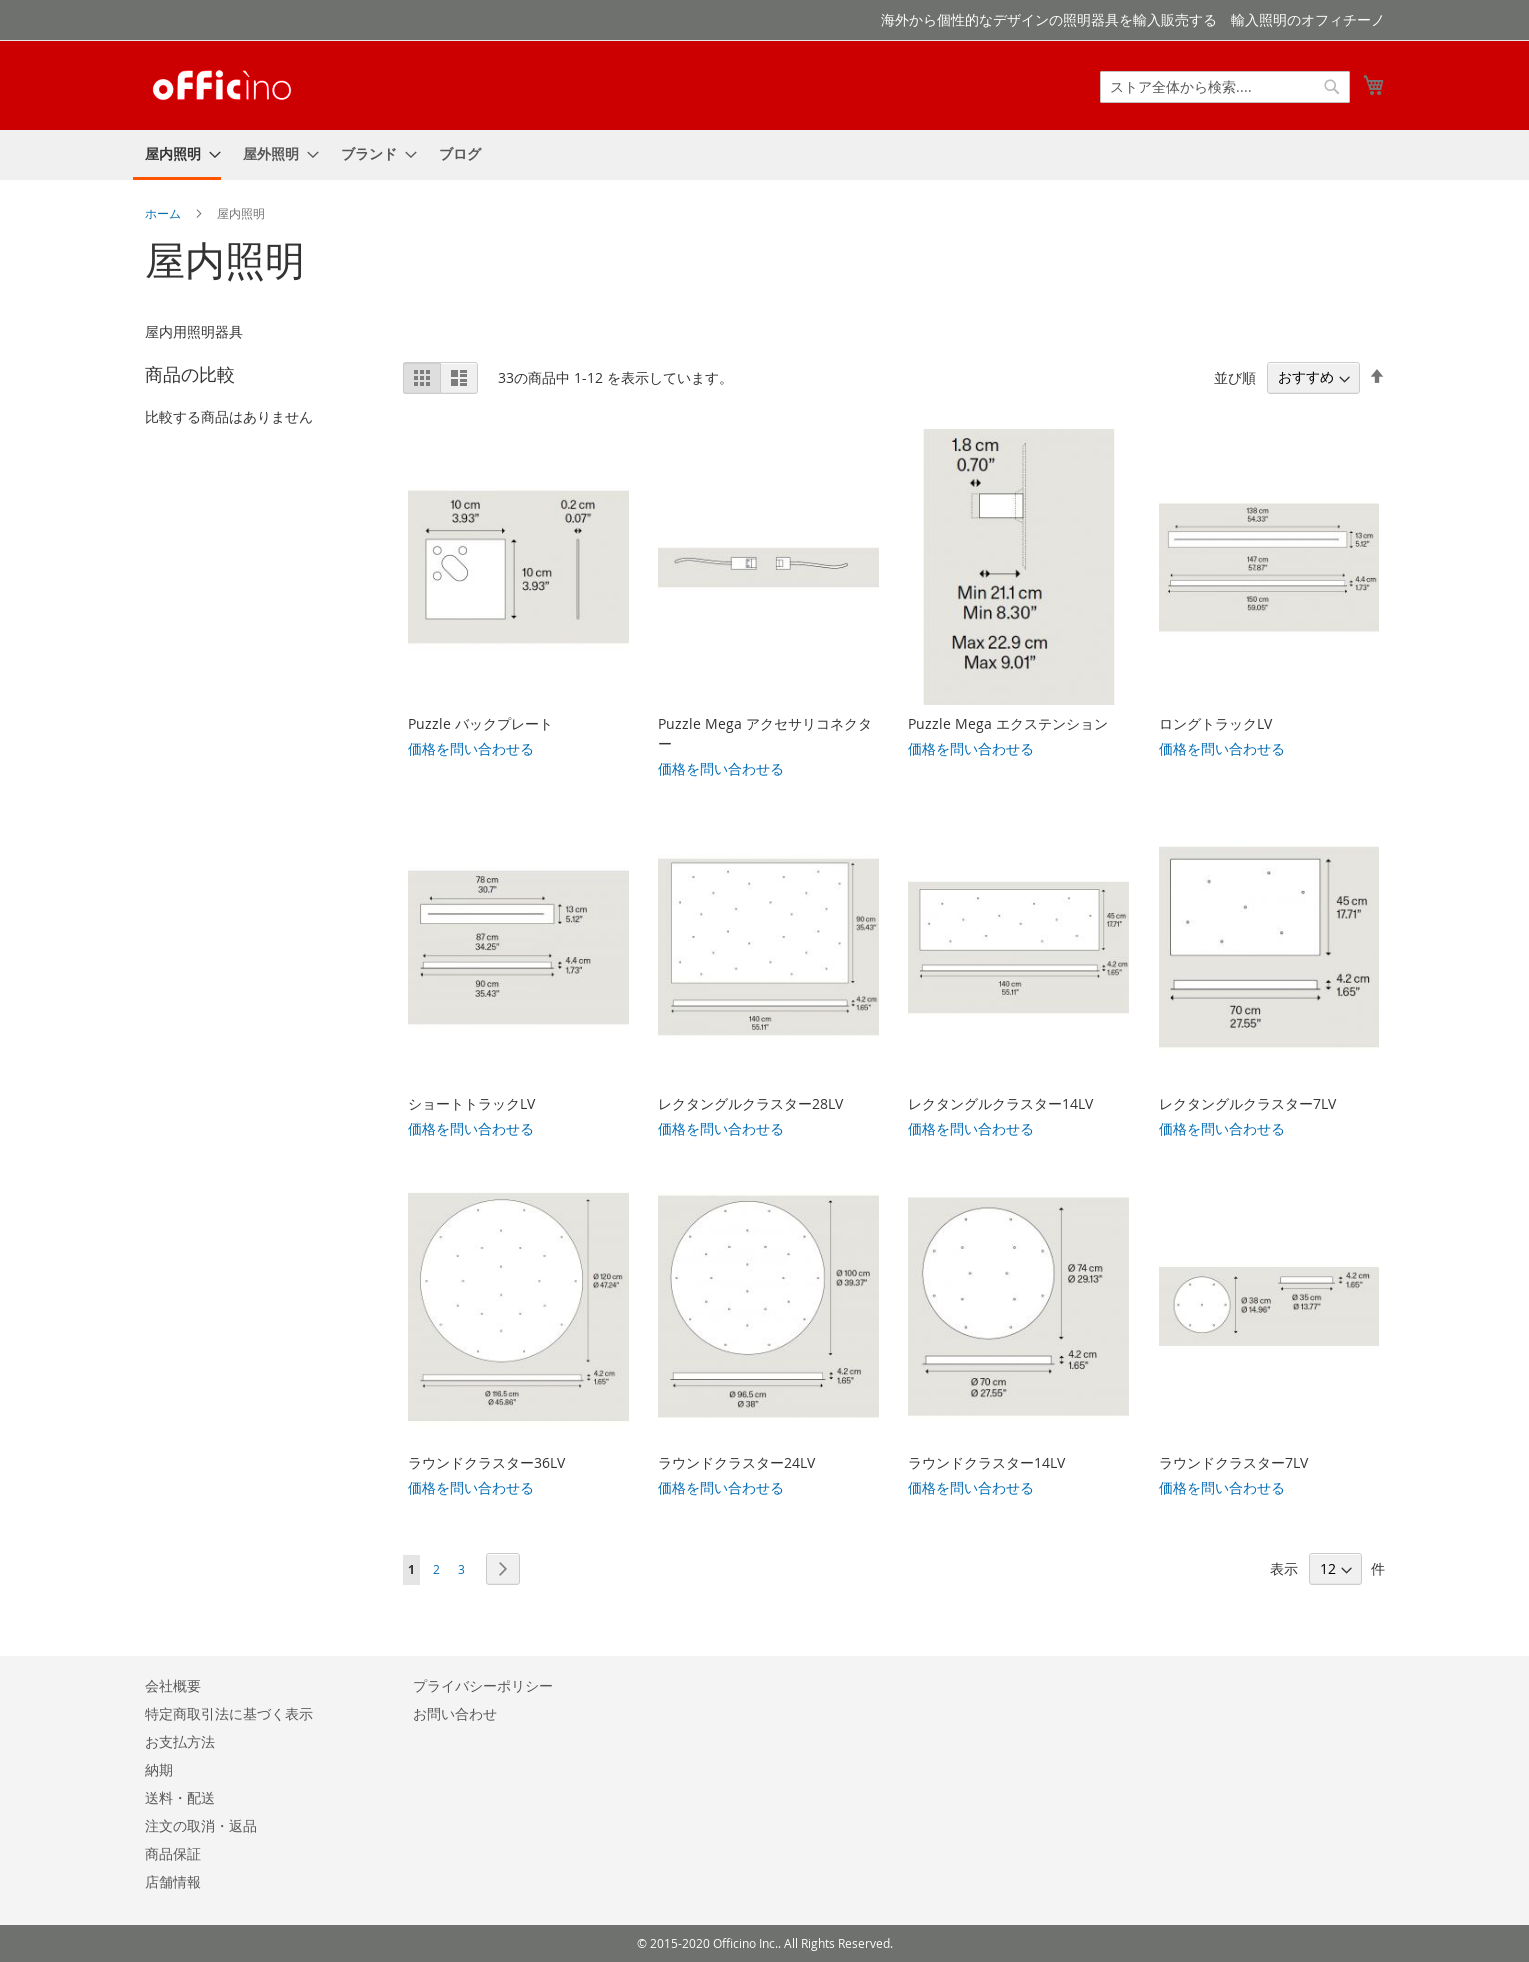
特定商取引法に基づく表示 (229, 1713)
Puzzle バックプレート (480, 723)
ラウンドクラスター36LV (486, 1462)
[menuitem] (177, 155)
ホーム (164, 213)
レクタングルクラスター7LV (1247, 1103)
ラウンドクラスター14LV (986, 1462)
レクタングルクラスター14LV (1000, 1103)
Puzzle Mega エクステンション (1008, 723)
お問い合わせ (455, 1713)
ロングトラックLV (1215, 723)
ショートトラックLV (471, 1103)
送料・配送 (180, 1797)
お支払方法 (180, 1741)
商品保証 (173, 1853)
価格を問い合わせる (471, 748)
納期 (159, 1769)
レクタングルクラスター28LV (750, 1103)
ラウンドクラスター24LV (736, 1462)
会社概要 (173, 1685)
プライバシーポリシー (483, 1685)
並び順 (1235, 376)
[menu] (765, 155)
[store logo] (222, 84)
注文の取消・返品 (201, 1825)
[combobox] (1225, 87)
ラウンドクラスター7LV (1233, 1462)
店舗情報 (173, 1881)
